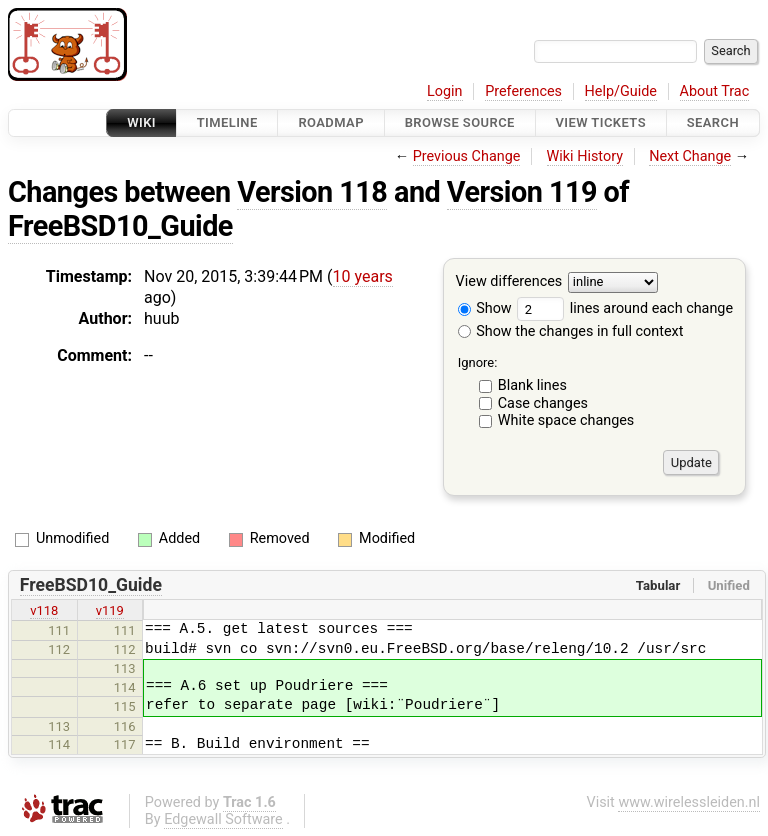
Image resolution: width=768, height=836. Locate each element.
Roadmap (331, 122)
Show (485, 308)
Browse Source (460, 122)
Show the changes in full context (571, 331)
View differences (509, 282)
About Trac (715, 91)
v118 (44, 610)
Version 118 (312, 192)
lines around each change (625, 308)
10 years (363, 276)
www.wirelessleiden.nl (689, 802)
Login (445, 91)
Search (713, 122)
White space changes (566, 420)
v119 (110, 610)
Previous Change (467, 156)
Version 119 (522, 192)
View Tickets (601, 122)
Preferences (523, 91)
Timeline (227, 122)
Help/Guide (621, 91)
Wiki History (585, 156)
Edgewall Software (223, 819)
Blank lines (532, 385)
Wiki (141, 122)
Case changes (543, 403)
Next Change (690, 156)
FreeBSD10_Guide (120, 226)
